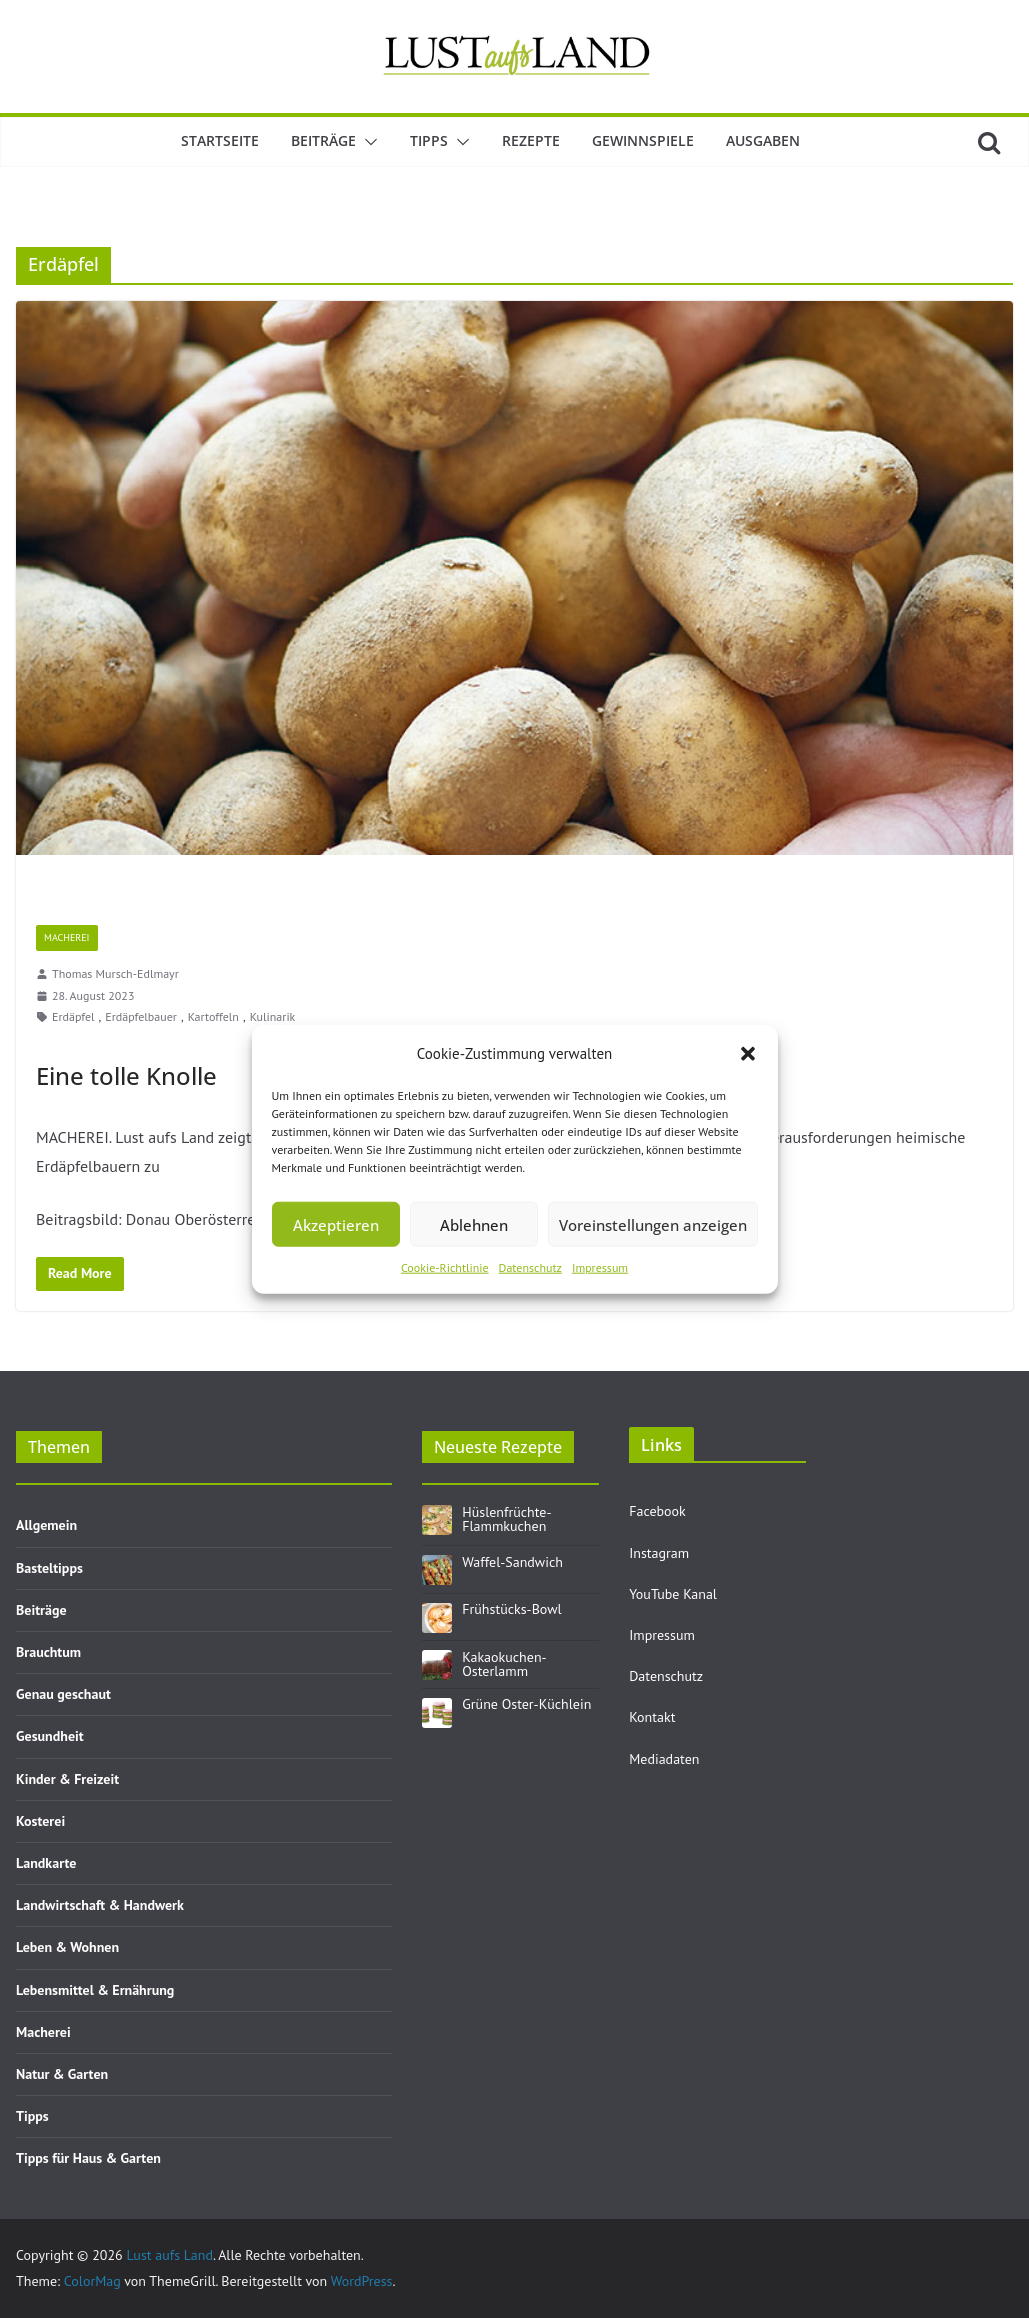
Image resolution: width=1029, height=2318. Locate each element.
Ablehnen (474, 1224)
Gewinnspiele (643, 140)
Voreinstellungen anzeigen (653, 1224)
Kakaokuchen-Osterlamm (504, 1664)
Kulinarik (273, 1016)
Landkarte (46, 1863)
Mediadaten (664, 1759)
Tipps (429, 140)
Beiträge (323, 140)
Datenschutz (530, 1267)
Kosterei (40, 1821)
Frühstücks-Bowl (511, 1609)
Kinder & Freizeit (67, 1779)
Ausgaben (763, 140)
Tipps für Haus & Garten (88, 2158)
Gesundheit (50, 1736)
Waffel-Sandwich (512, 1562)
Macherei (67, 937)
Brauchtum (48, 1652)
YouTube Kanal (673, 1594)
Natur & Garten (62, 2074)
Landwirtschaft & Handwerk (100, 1905)
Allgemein (46, 1525)
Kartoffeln (213, 1016)
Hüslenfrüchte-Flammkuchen (506, 1519)
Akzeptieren (336, 1224)
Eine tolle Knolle (126, 1075)
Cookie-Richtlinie (445, 1267)
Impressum (600, 1267)
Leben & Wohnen (67, 1947)
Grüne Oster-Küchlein (526, 1704)
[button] (748, 1053)
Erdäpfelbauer (141, 1016)
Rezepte (531, 140)
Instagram (659, 1553)
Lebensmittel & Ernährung (95, 1990)
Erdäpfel (73, 1016)
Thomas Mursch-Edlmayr (115, 973)
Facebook (657, 1511)
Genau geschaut (63, 1694)
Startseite (220, 140)
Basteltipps (49, 1568)
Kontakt (652, 1717)
